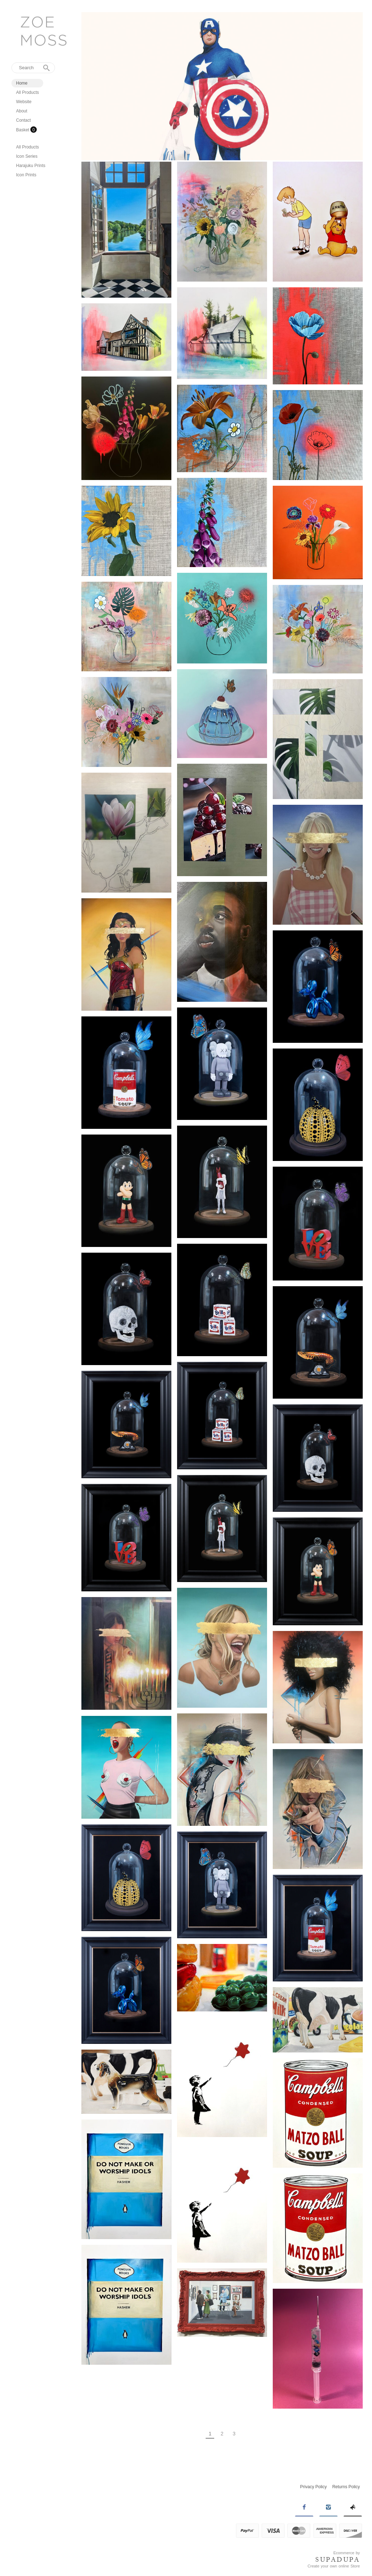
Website (23, 101)
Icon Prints (26, 174)
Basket (23, 129)
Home (21, 83)
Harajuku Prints (30, 165)
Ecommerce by (346, 2553)
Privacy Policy (313, 2486)
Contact (23, 120)
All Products (27, 92)
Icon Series (26, 156)
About (21, 110)
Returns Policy (346, 2486)
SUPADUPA (337, 2560)
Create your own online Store (334, 2566)
